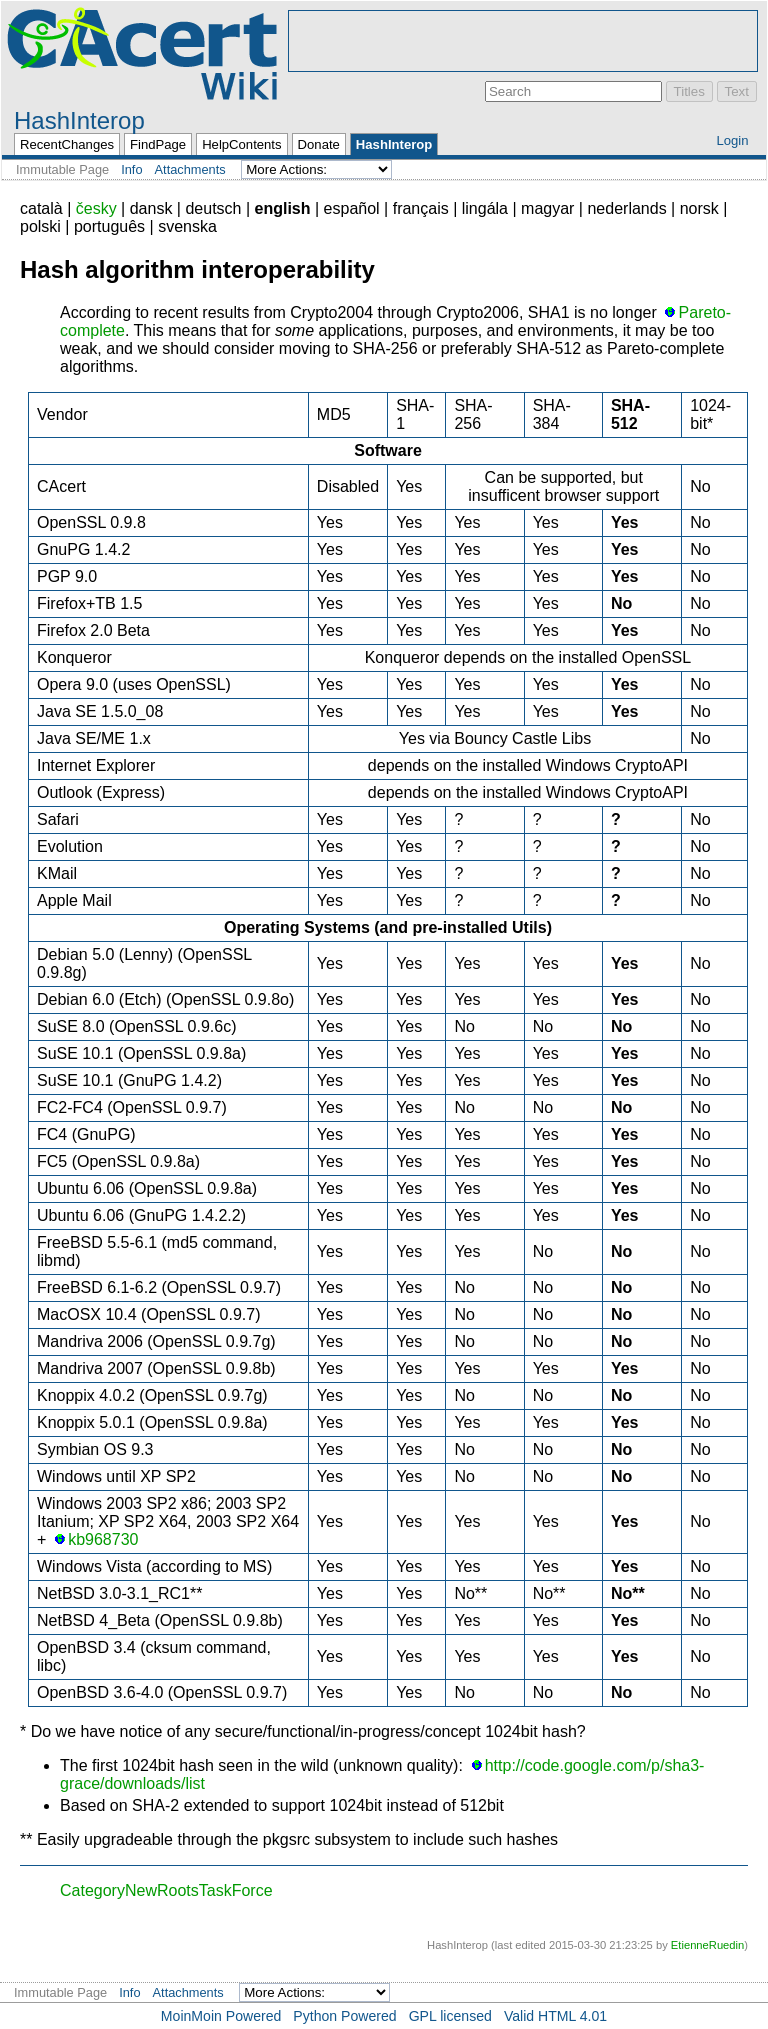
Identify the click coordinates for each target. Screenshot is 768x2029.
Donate (319, 144)
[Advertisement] (523, 41)
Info (131, 169)
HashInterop (79, 120)
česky (96, 208)
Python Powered (344, 2016)
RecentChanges (67, 144)
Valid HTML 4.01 (555, 2016)
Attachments (190, 169)
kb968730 (103, 1539)
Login (732, 140)
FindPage (158, 144)
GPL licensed (450, 2016)
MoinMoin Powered (221, 2016)
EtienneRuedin (707, 1945)
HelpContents (241, 144)
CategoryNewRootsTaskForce (166, 1890)
